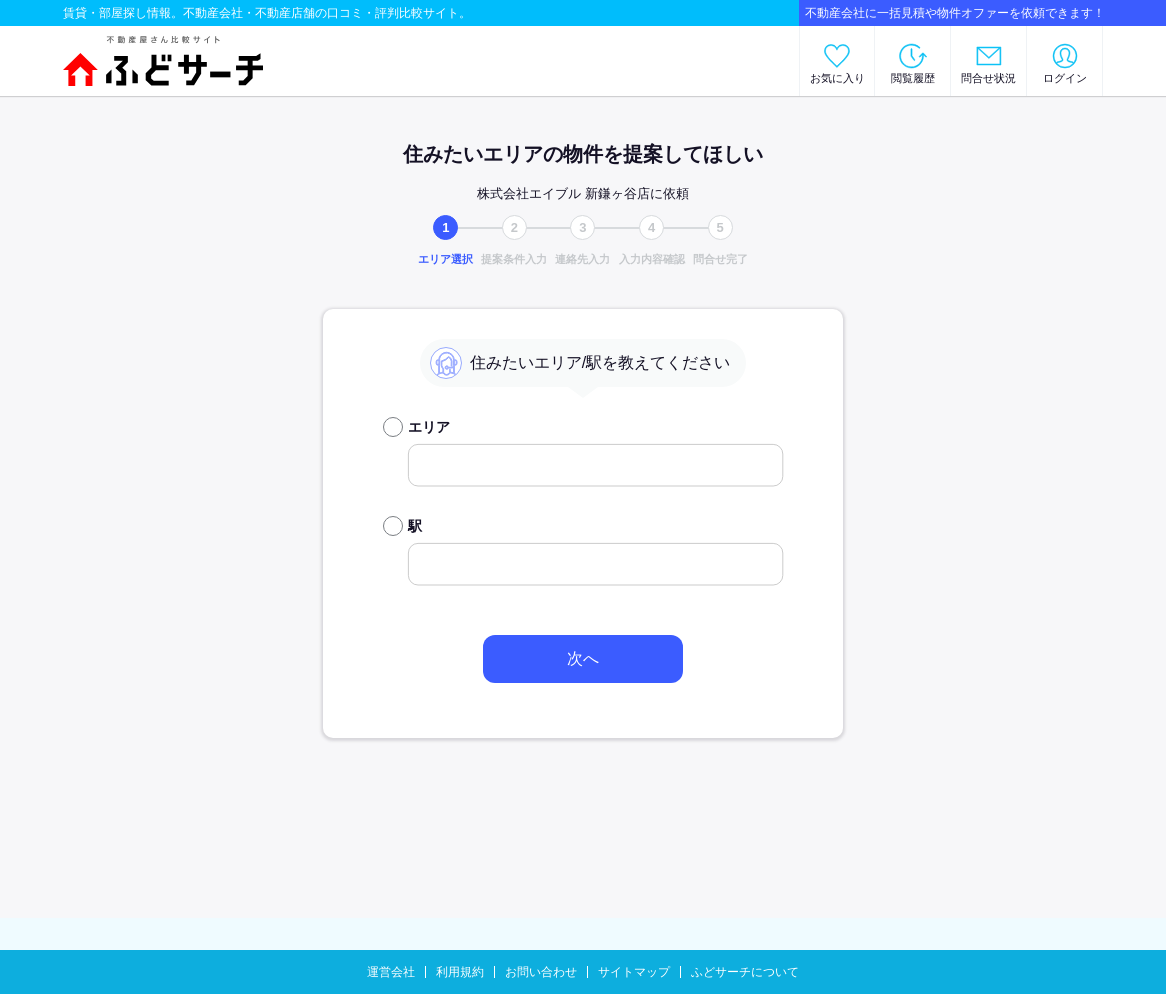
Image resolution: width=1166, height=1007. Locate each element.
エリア (429, 427)
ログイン (1065, 78)
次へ (583, 658)
